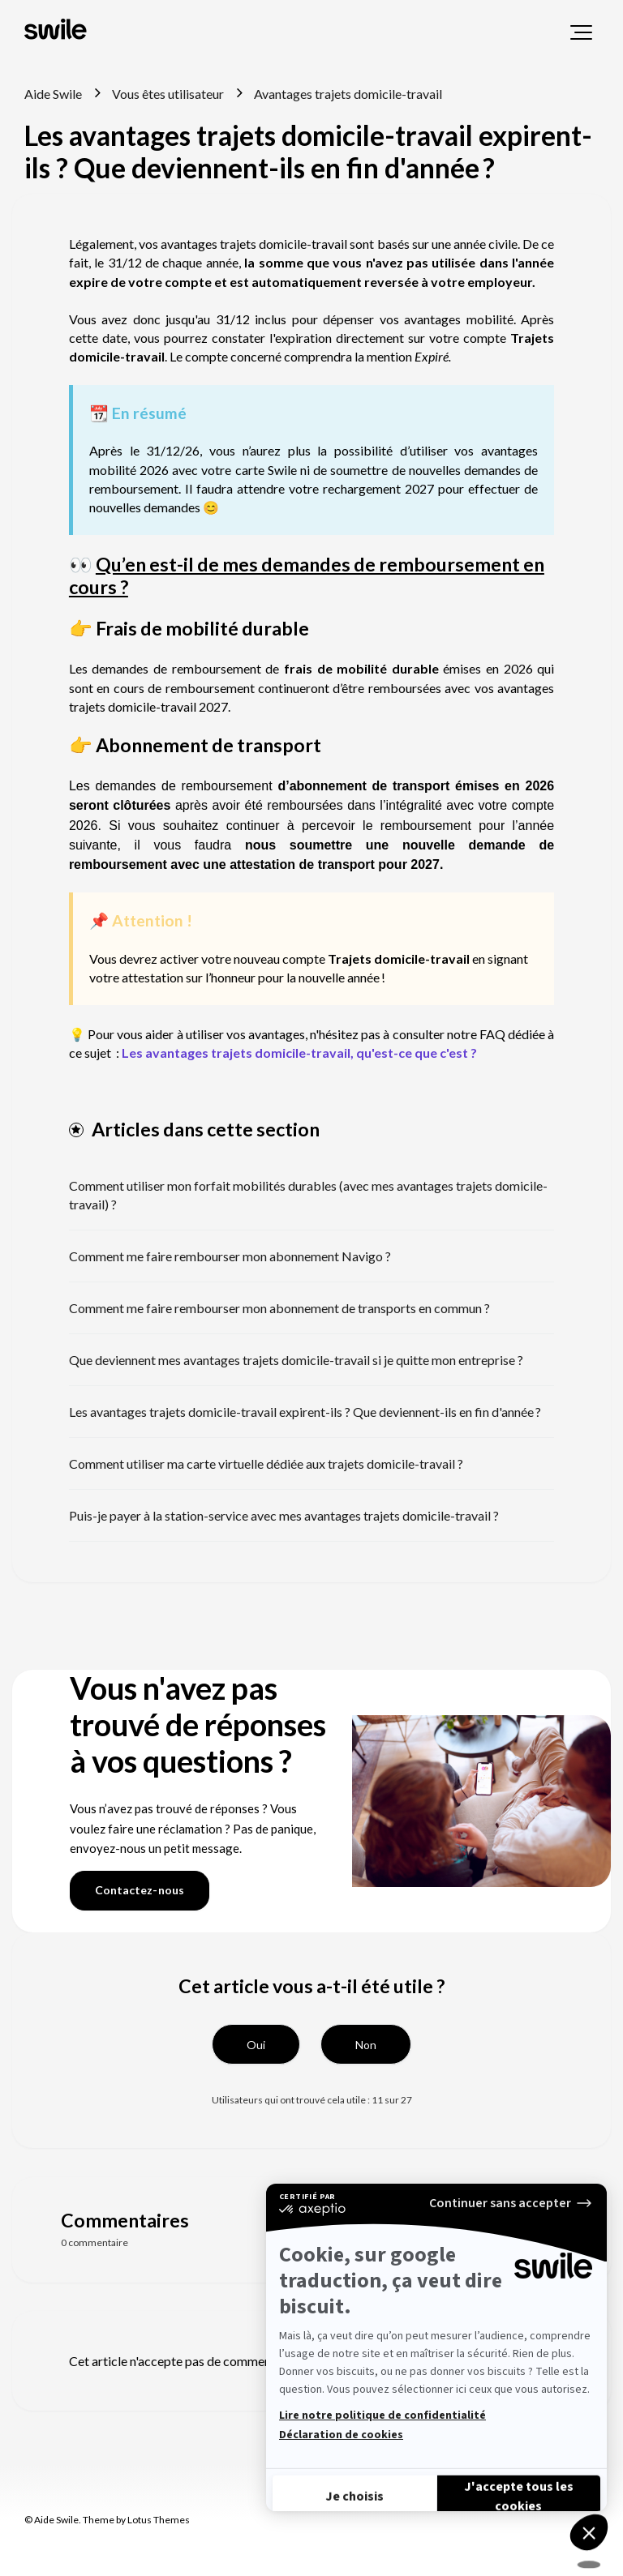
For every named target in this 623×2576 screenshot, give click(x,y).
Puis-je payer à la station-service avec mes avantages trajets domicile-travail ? (284, 1515)
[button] (581, 32)
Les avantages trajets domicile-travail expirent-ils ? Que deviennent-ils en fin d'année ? (305, 1411)
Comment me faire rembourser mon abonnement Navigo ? (230, 1256)
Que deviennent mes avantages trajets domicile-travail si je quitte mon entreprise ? (296, 1359)
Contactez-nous (139, 1890)
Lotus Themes (158, 2520)
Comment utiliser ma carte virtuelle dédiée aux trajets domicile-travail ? (266, 1463)
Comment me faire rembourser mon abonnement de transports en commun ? (279, 1308)
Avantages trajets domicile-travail (348, 93)
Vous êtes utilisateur (168, 93)
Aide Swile (53, 93)
